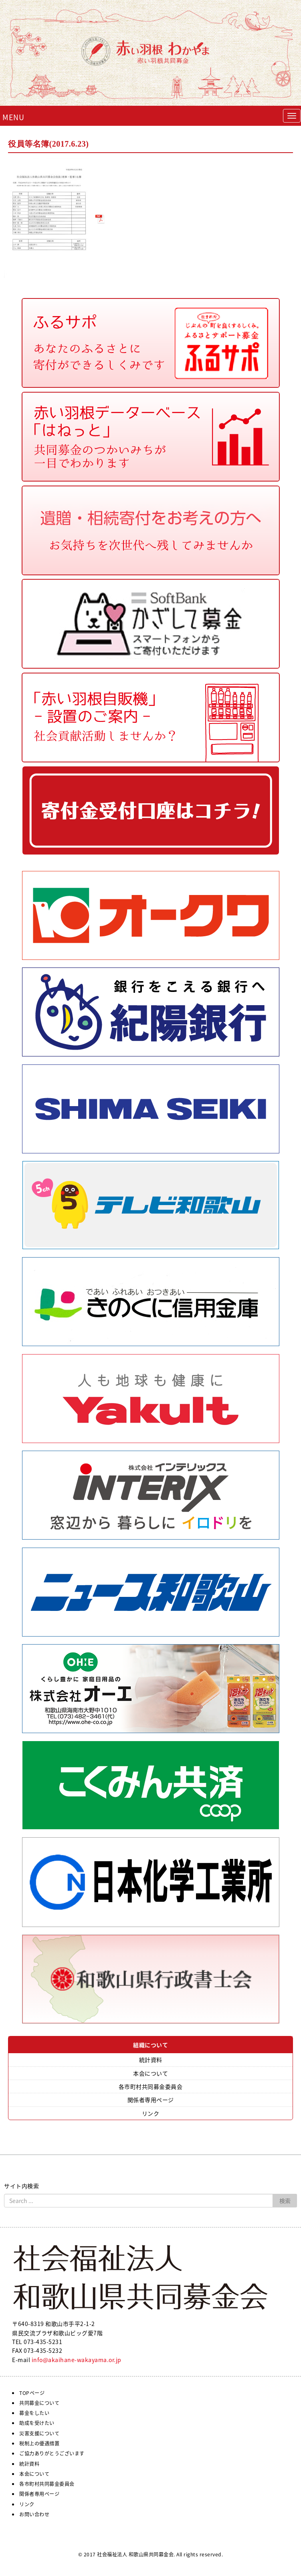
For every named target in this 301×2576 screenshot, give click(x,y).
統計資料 (150, 2060)
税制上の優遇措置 (39, 2443)
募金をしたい (34, 2413)
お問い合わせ (34, 2514)
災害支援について (39, 2433)
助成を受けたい (37, 2423)
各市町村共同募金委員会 (151, 2086)
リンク (151, 2113)
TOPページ (31, 2393)
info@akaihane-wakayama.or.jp (76, 2360)
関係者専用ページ (150, 2100)
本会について (150, 2073)
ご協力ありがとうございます (52, 2453)
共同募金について (39, 2403)
